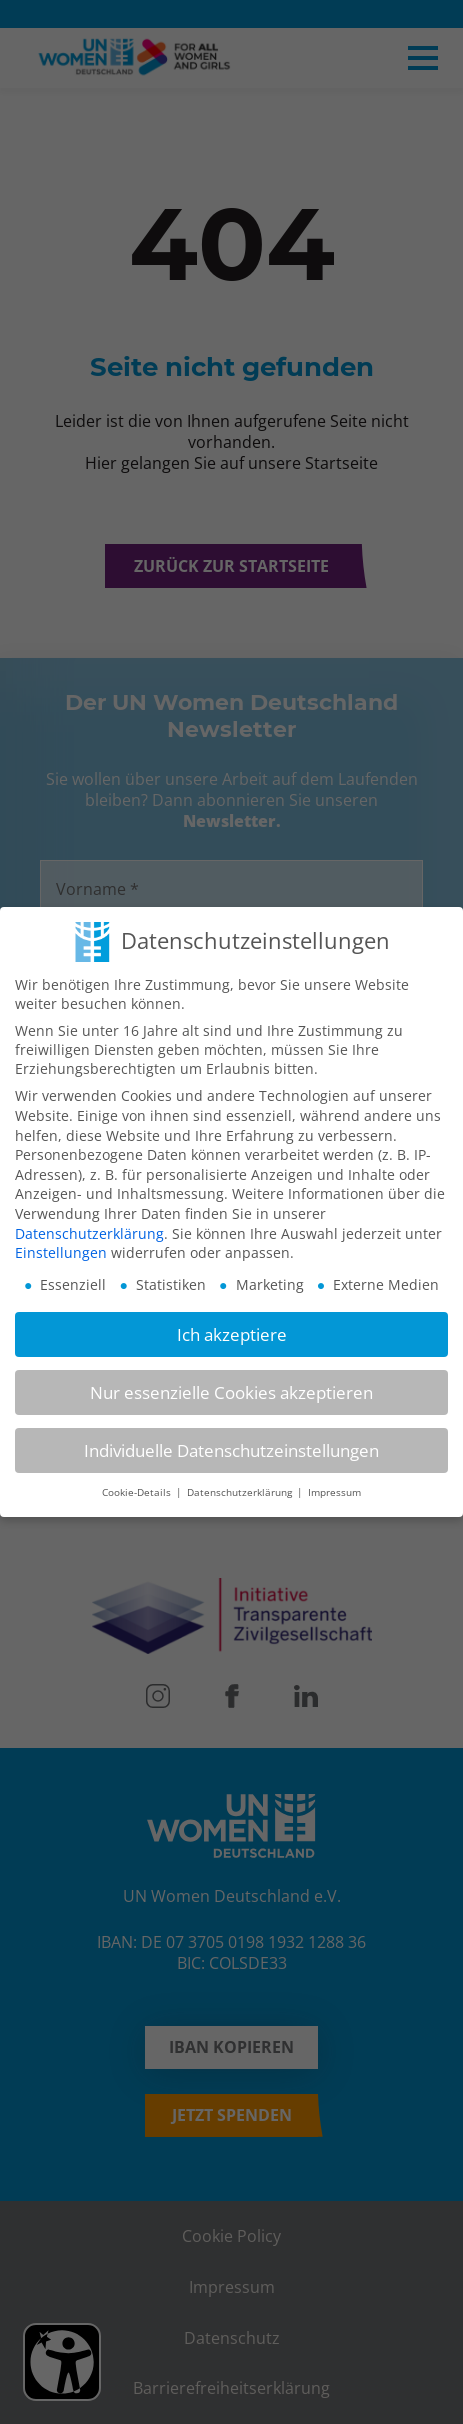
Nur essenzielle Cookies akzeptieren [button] (231, 1382)
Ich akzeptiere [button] (232, 1323)
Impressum (334, 1482)
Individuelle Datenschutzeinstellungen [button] (231, 1440)
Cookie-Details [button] (138, 1482)
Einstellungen (61, 1242)
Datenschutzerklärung (89, 1223)
